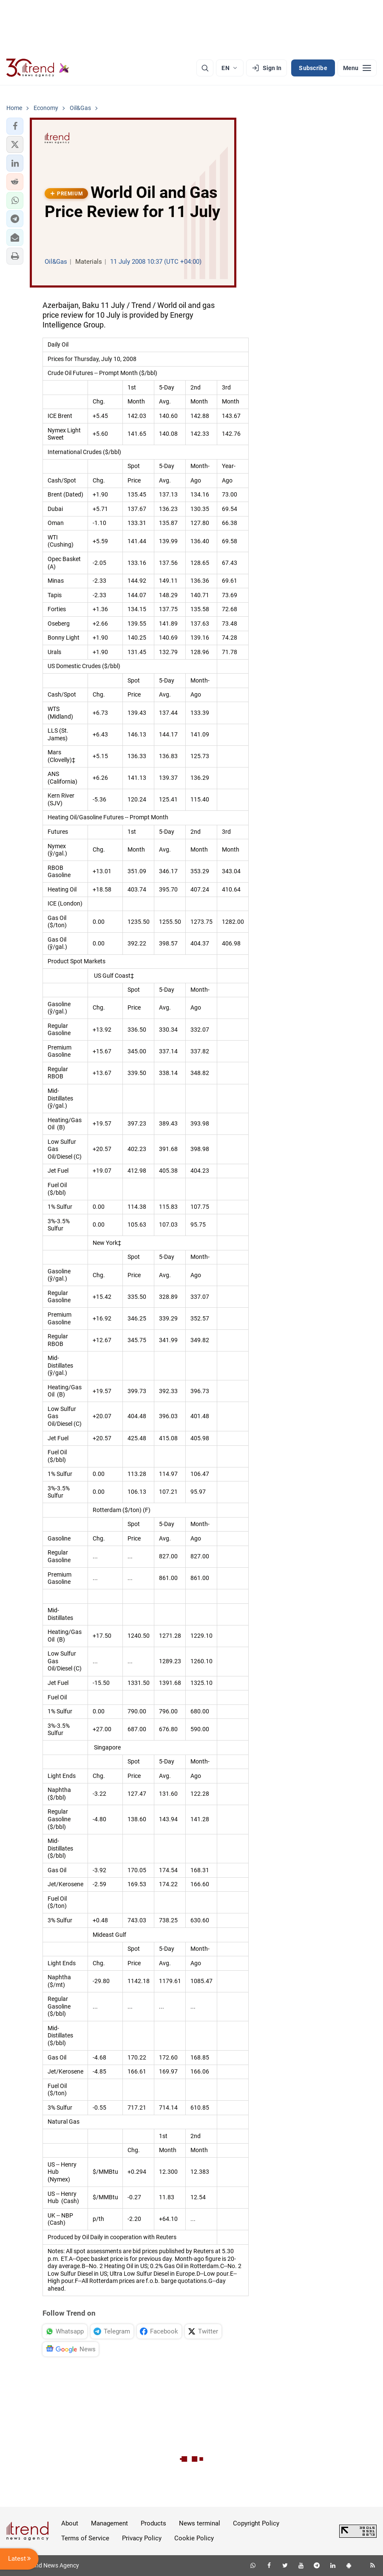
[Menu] (357, 67)
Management (109, 2523)
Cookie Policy (194, 2538)
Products (153, 2523)
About (69, 2523)
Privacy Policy (142, 2538)
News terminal (199, 2523)
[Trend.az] (37, 68)
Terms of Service (85, 2538)
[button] (15, 126)
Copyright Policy (256, 2523)
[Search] (204, 67)
